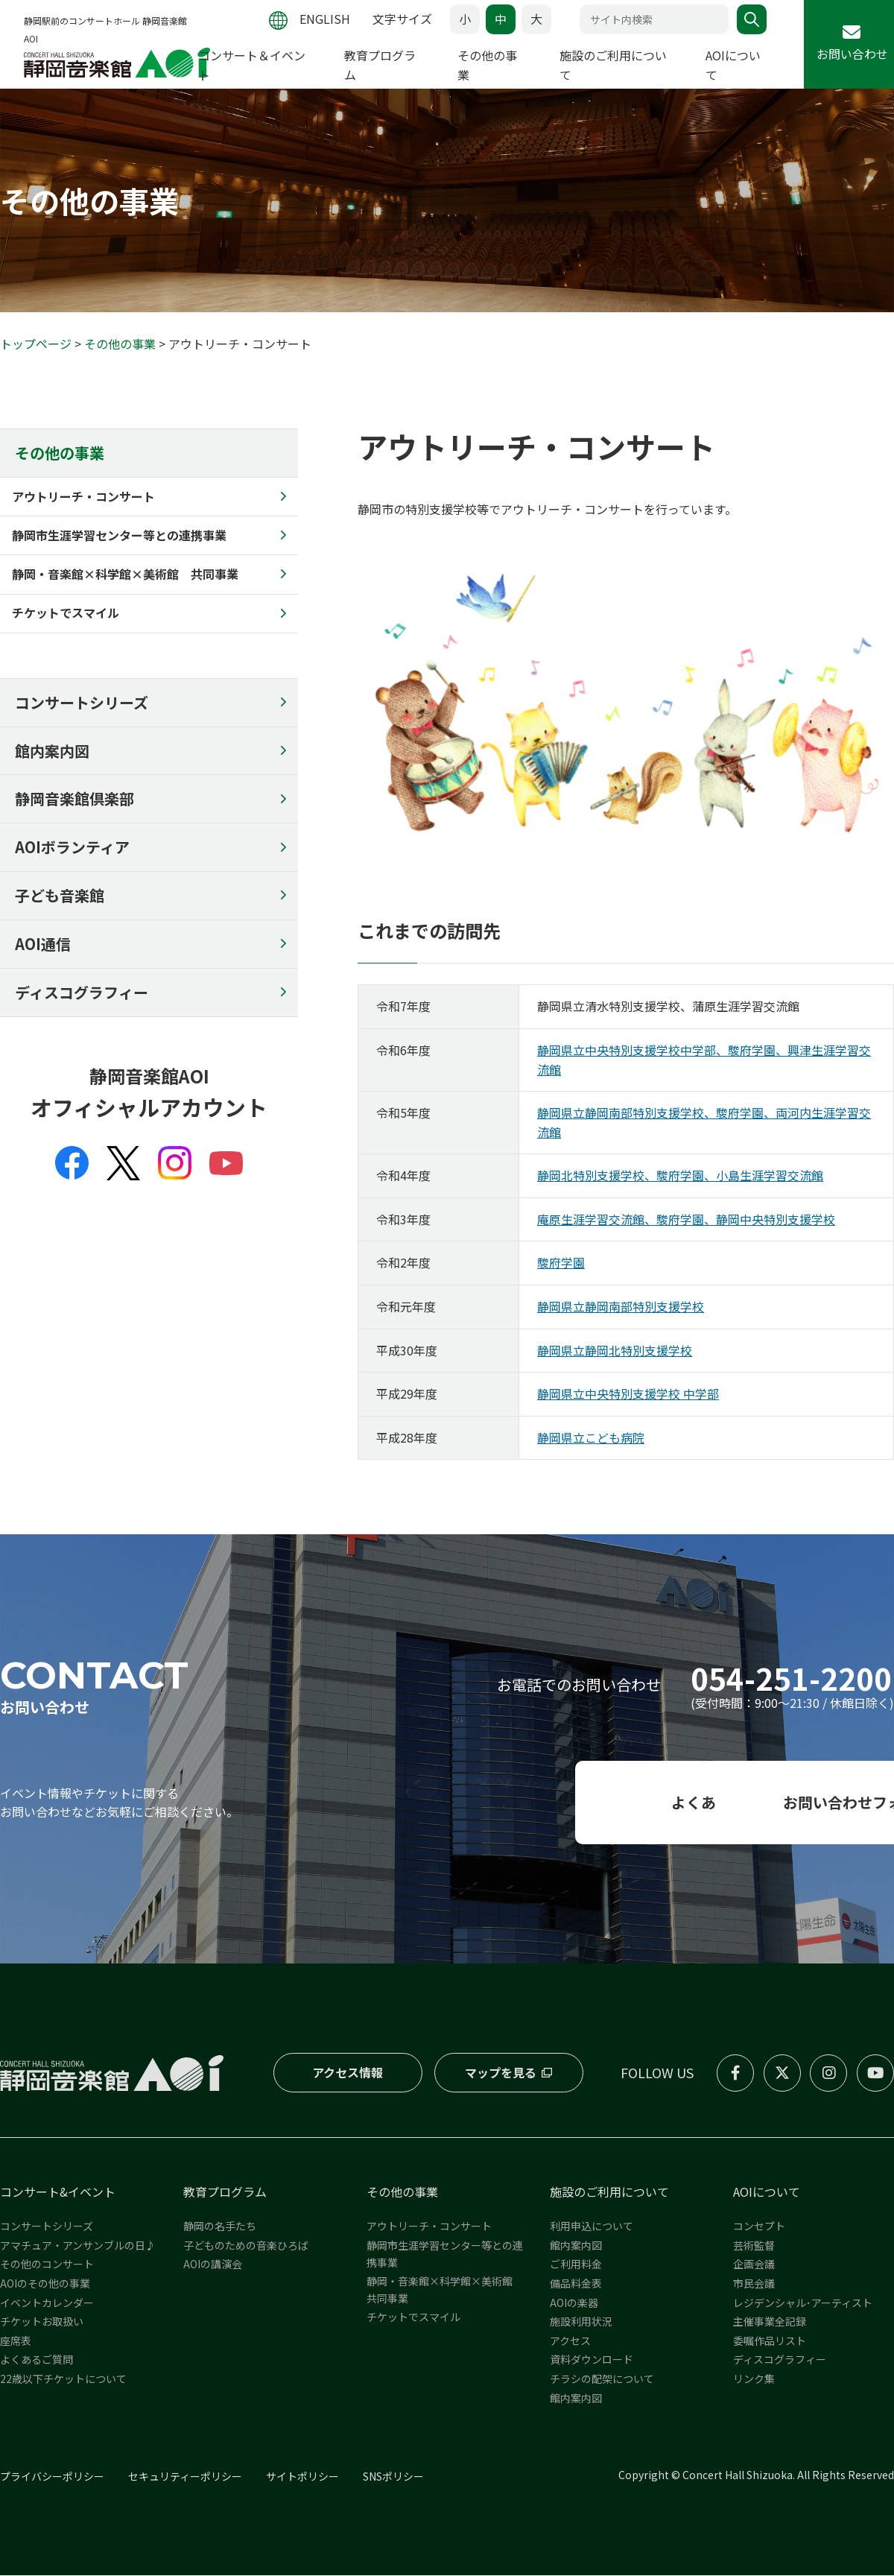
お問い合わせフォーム (753, 1803)
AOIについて (766, 2192)
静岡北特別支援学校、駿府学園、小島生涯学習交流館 (680, 1176)
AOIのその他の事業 (45, 2283)
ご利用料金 (576, 2264)
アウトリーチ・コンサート (429, 2226)
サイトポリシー (302, 2476)
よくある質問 (447, 1803)
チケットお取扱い (41, 2321)
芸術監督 (754, 2245)
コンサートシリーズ (81, 702)
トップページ (36, 344)
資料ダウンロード (591, 2359)
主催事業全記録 (769, 2321)
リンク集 (754, 2379)
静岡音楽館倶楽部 (74, 799)
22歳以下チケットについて (63, 2379)
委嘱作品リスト (769, 2341)
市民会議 (754, 2283)
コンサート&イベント (57, 2192)
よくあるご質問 (36, 2359)
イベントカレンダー (47, 2302)
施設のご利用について (609, 2192)
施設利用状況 (581, 2321)
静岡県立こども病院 (590, 1438)
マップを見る (500, 2073)
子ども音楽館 (59, 896)
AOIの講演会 (212, 2264)
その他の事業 (120, 344)
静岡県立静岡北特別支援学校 (614, 1350)
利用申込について (591, 2226)
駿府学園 (561, 1263)
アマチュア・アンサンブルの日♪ (78, 2245)
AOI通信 (43, 944)
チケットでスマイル (413, 2317)
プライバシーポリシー (52, 2476)
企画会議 (754, 2264)
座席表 (15, 2341)
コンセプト (759, 2226)
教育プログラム (225, 2192)
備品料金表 (576, 2283)
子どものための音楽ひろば (245, 2245)
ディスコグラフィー (81, 993)
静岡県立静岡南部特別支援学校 (620, 1307)
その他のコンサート (47, 2264)
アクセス (570, 2341)
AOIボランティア (72, 847)
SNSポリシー (393, 2476)
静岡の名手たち (219, 2226)
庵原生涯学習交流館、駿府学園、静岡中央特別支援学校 (686, 1220)
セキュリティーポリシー (185, 2476)
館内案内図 (52, 751)
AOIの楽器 (574, 2302)
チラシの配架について (602, 2379)
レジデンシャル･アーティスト (802, 2302)
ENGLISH (324, 19)
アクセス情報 (347, 2073)
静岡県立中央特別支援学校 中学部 (628, 1394)
